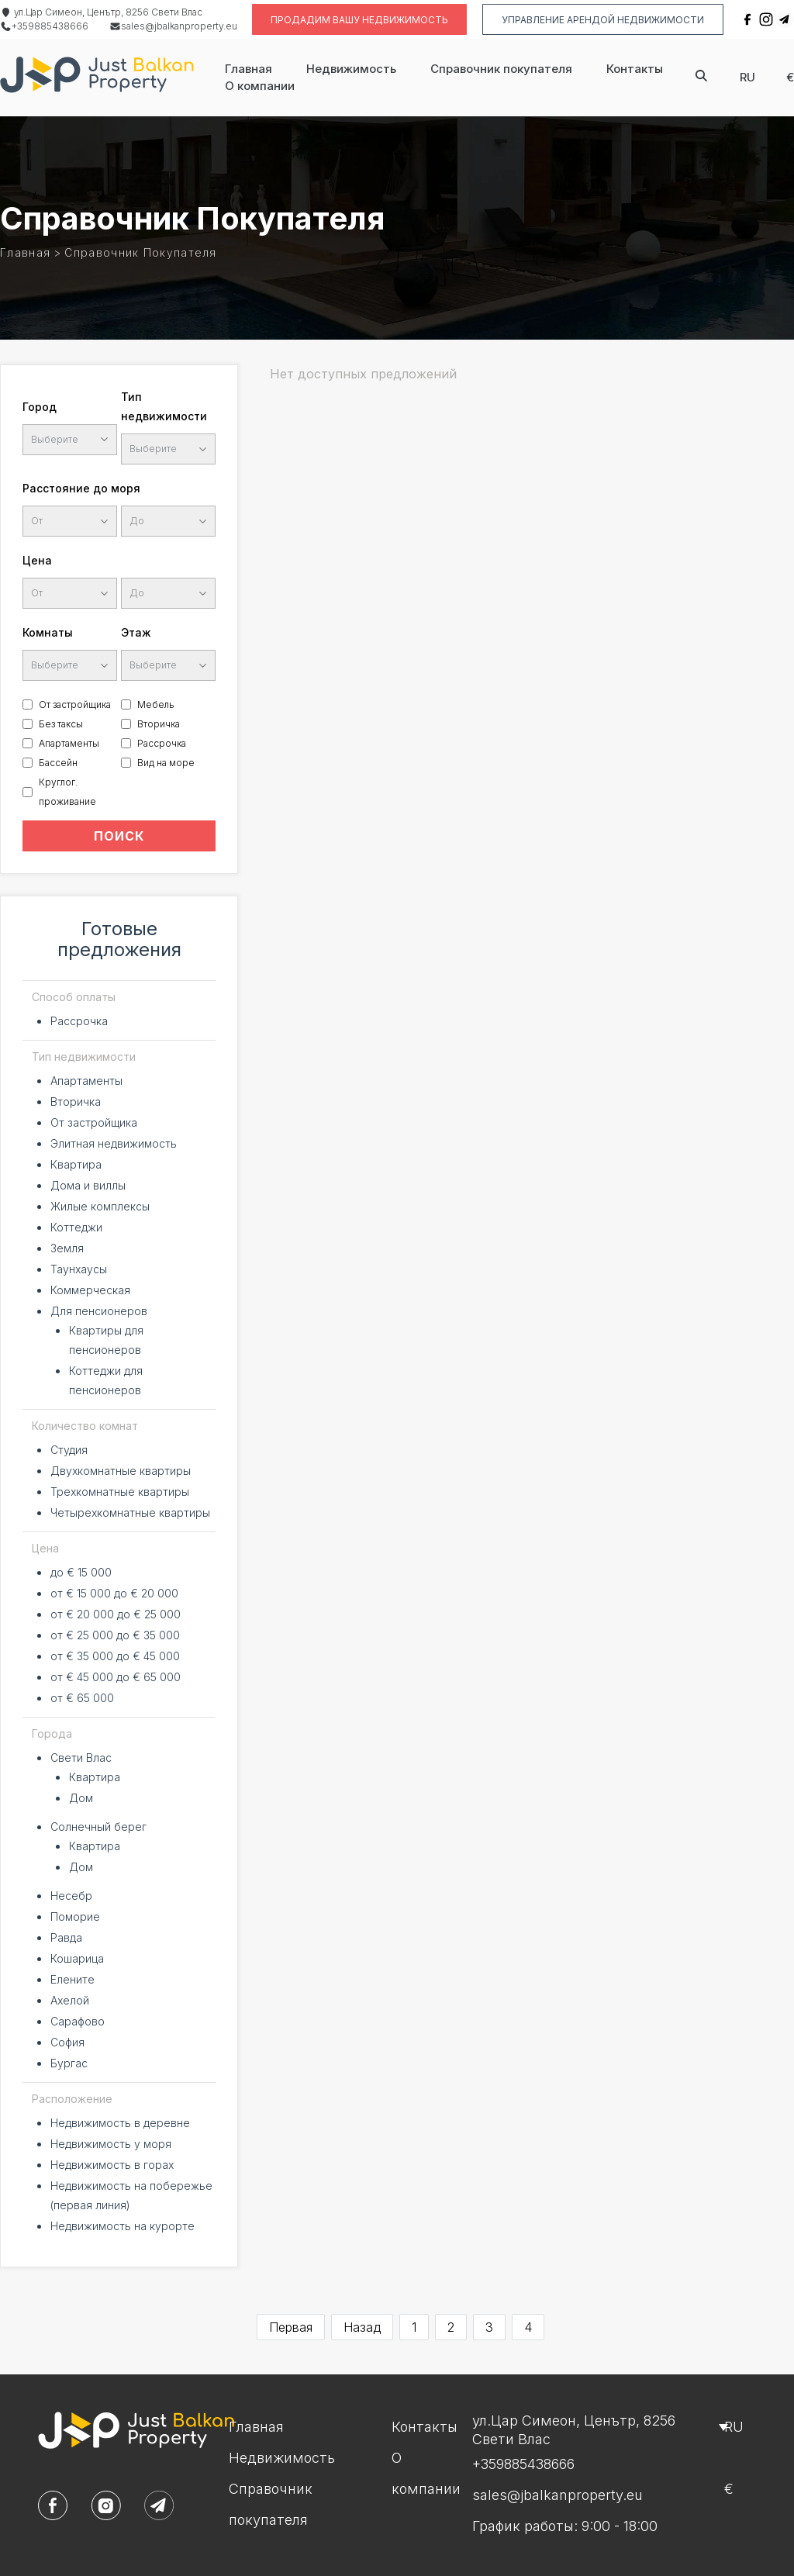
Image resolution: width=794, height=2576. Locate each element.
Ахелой (69, 2000)
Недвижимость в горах (112, 2164)
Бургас (69, 2063)
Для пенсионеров (98, 1310)
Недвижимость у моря (110, 2143)
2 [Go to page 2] (450, 2327)
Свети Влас (81, 1757)
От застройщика (75, 704)
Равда (66, 1937)
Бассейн (58, 762)
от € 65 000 (82, 1697)
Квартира (76, 1164)
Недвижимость (351, 68)
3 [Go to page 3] (489, 2327)
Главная (248, 68)
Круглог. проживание (67, 791)
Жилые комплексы (100, 1206)
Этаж (136, 632)
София (67, 2042)
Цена (37, 560)
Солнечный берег (98, 1826)
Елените (72, 1979)
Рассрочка (161, 743)
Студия (69, 1449)
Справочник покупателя (501, 68)
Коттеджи (76, 1227)
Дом (81, 1797)
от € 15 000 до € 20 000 (114, 1593)
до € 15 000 (81, 1572)
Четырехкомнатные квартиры (130, 1512)
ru (747, 77)
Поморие (75, 1916)
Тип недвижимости (164, 406)
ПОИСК (119, 836)
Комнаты (47, 632)
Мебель (155, 704)
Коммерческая (90, 1290)
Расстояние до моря (81, 488)
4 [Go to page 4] (528, 2327)
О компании (260, 85)
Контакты (634, 68)
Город (39, 406)
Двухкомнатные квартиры (120, 1470)
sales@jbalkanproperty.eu (173, 26)
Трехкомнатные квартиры (119, 1491)
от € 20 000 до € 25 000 (115, 1614)
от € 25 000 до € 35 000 (115, 1635)
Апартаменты (69, 743)
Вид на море (166, 762)
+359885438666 (44, 26)
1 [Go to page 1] (414, 2327)
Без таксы (61, 724)
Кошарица (77, 1958)
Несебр (71, 1895)
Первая (290, 2327)
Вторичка (158, 724)
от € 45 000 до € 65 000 (115, 1676)
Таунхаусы (78, 1269)
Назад (362, 2327)
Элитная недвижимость (113, 1143)
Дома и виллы (88, 1185)
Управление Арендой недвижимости (603, 20)
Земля (67, 1248)
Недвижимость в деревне (120, 2122)
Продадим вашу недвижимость (359, 20)
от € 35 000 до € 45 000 (115, 1656)
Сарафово (77, 2021)
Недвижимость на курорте (122, 2225)
